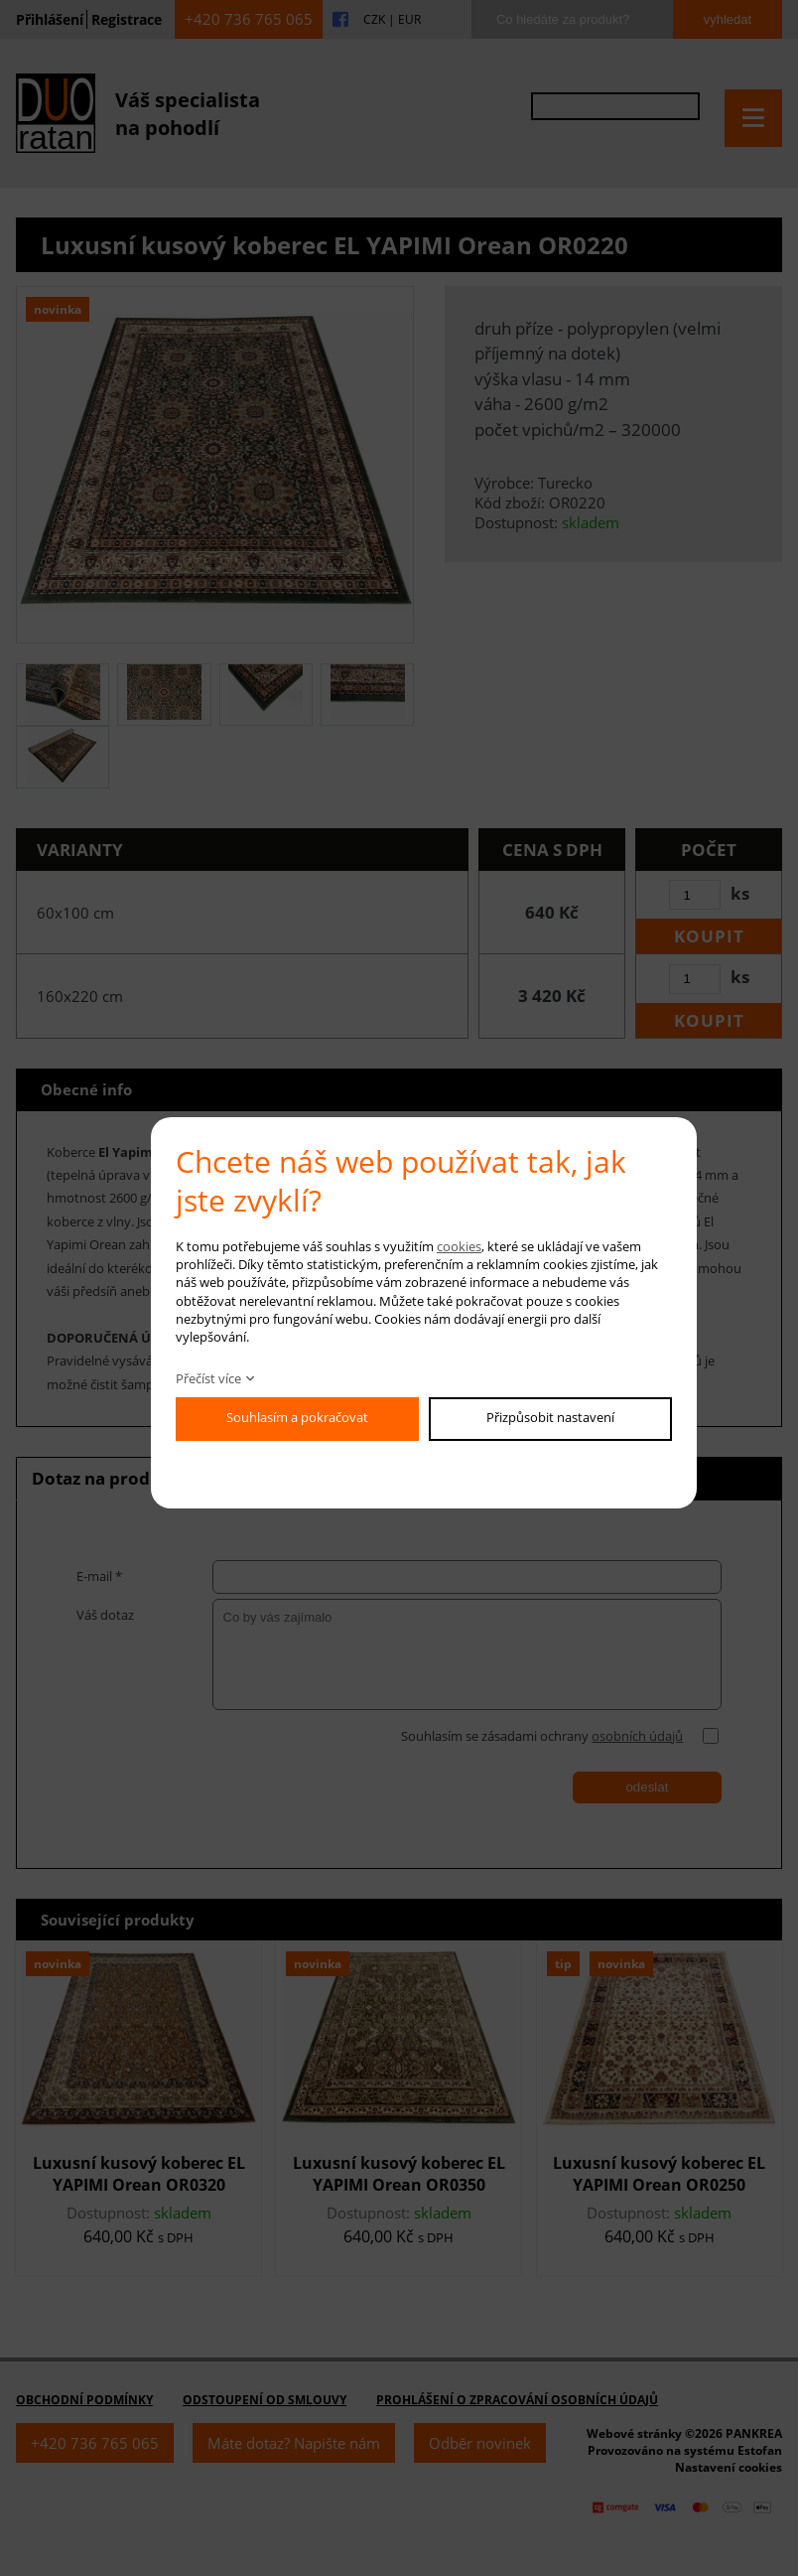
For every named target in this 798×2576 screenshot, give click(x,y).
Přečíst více (208, 1378)
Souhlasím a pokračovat (297, 1417)
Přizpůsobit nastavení (550, 1417)
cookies (459, 1246)
